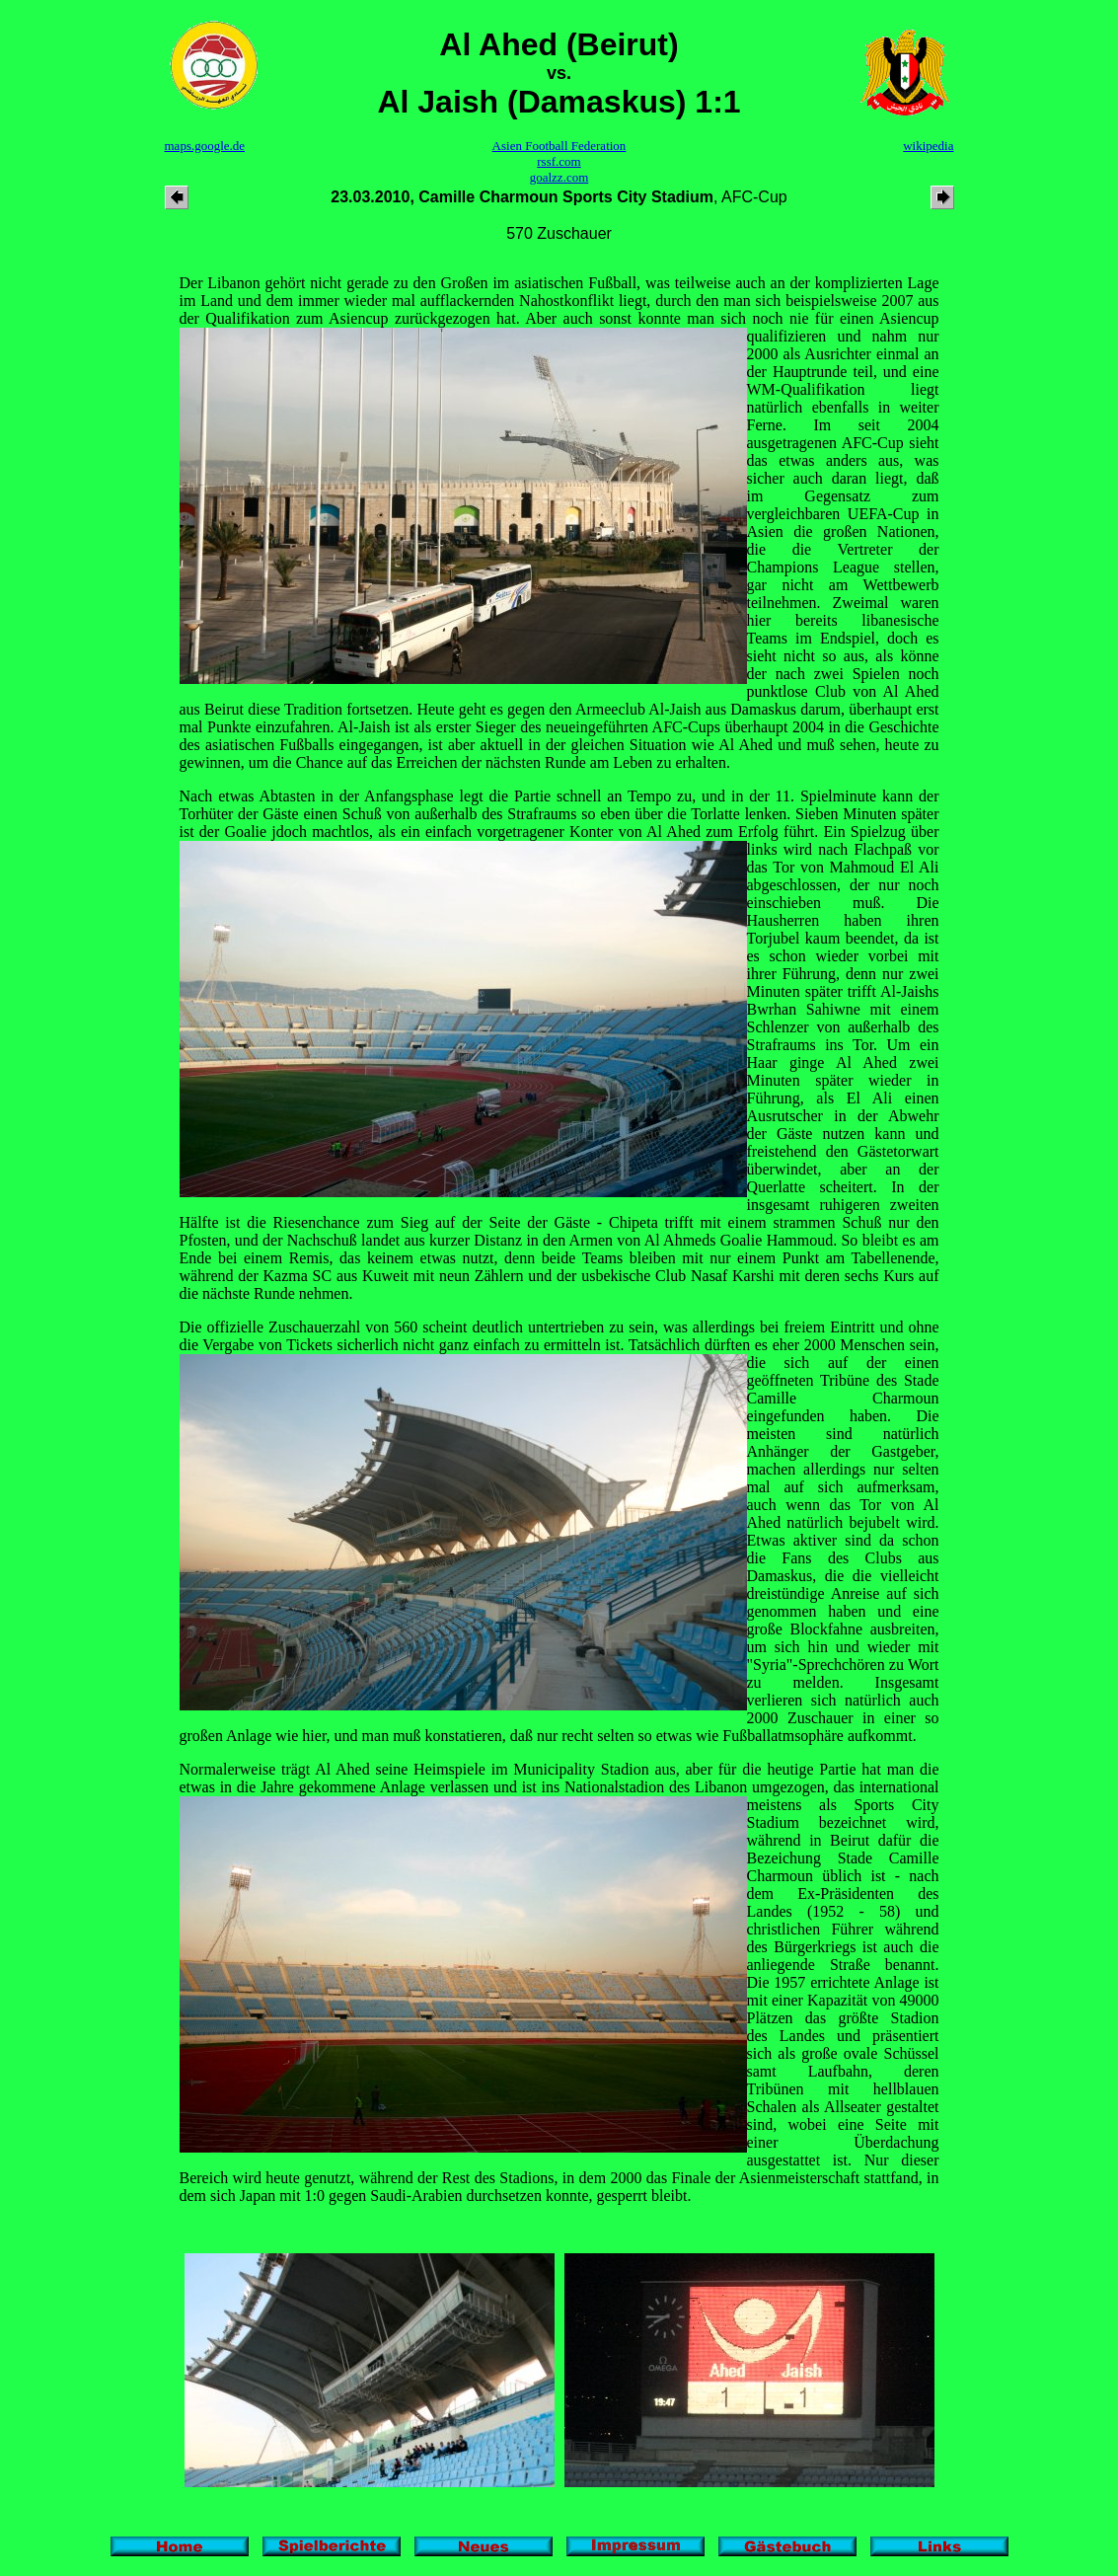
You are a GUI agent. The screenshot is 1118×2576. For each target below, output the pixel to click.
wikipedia (928, 145)
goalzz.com (559, 177)
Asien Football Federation (559, 145)
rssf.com (558, 161)
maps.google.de (205, 145)
